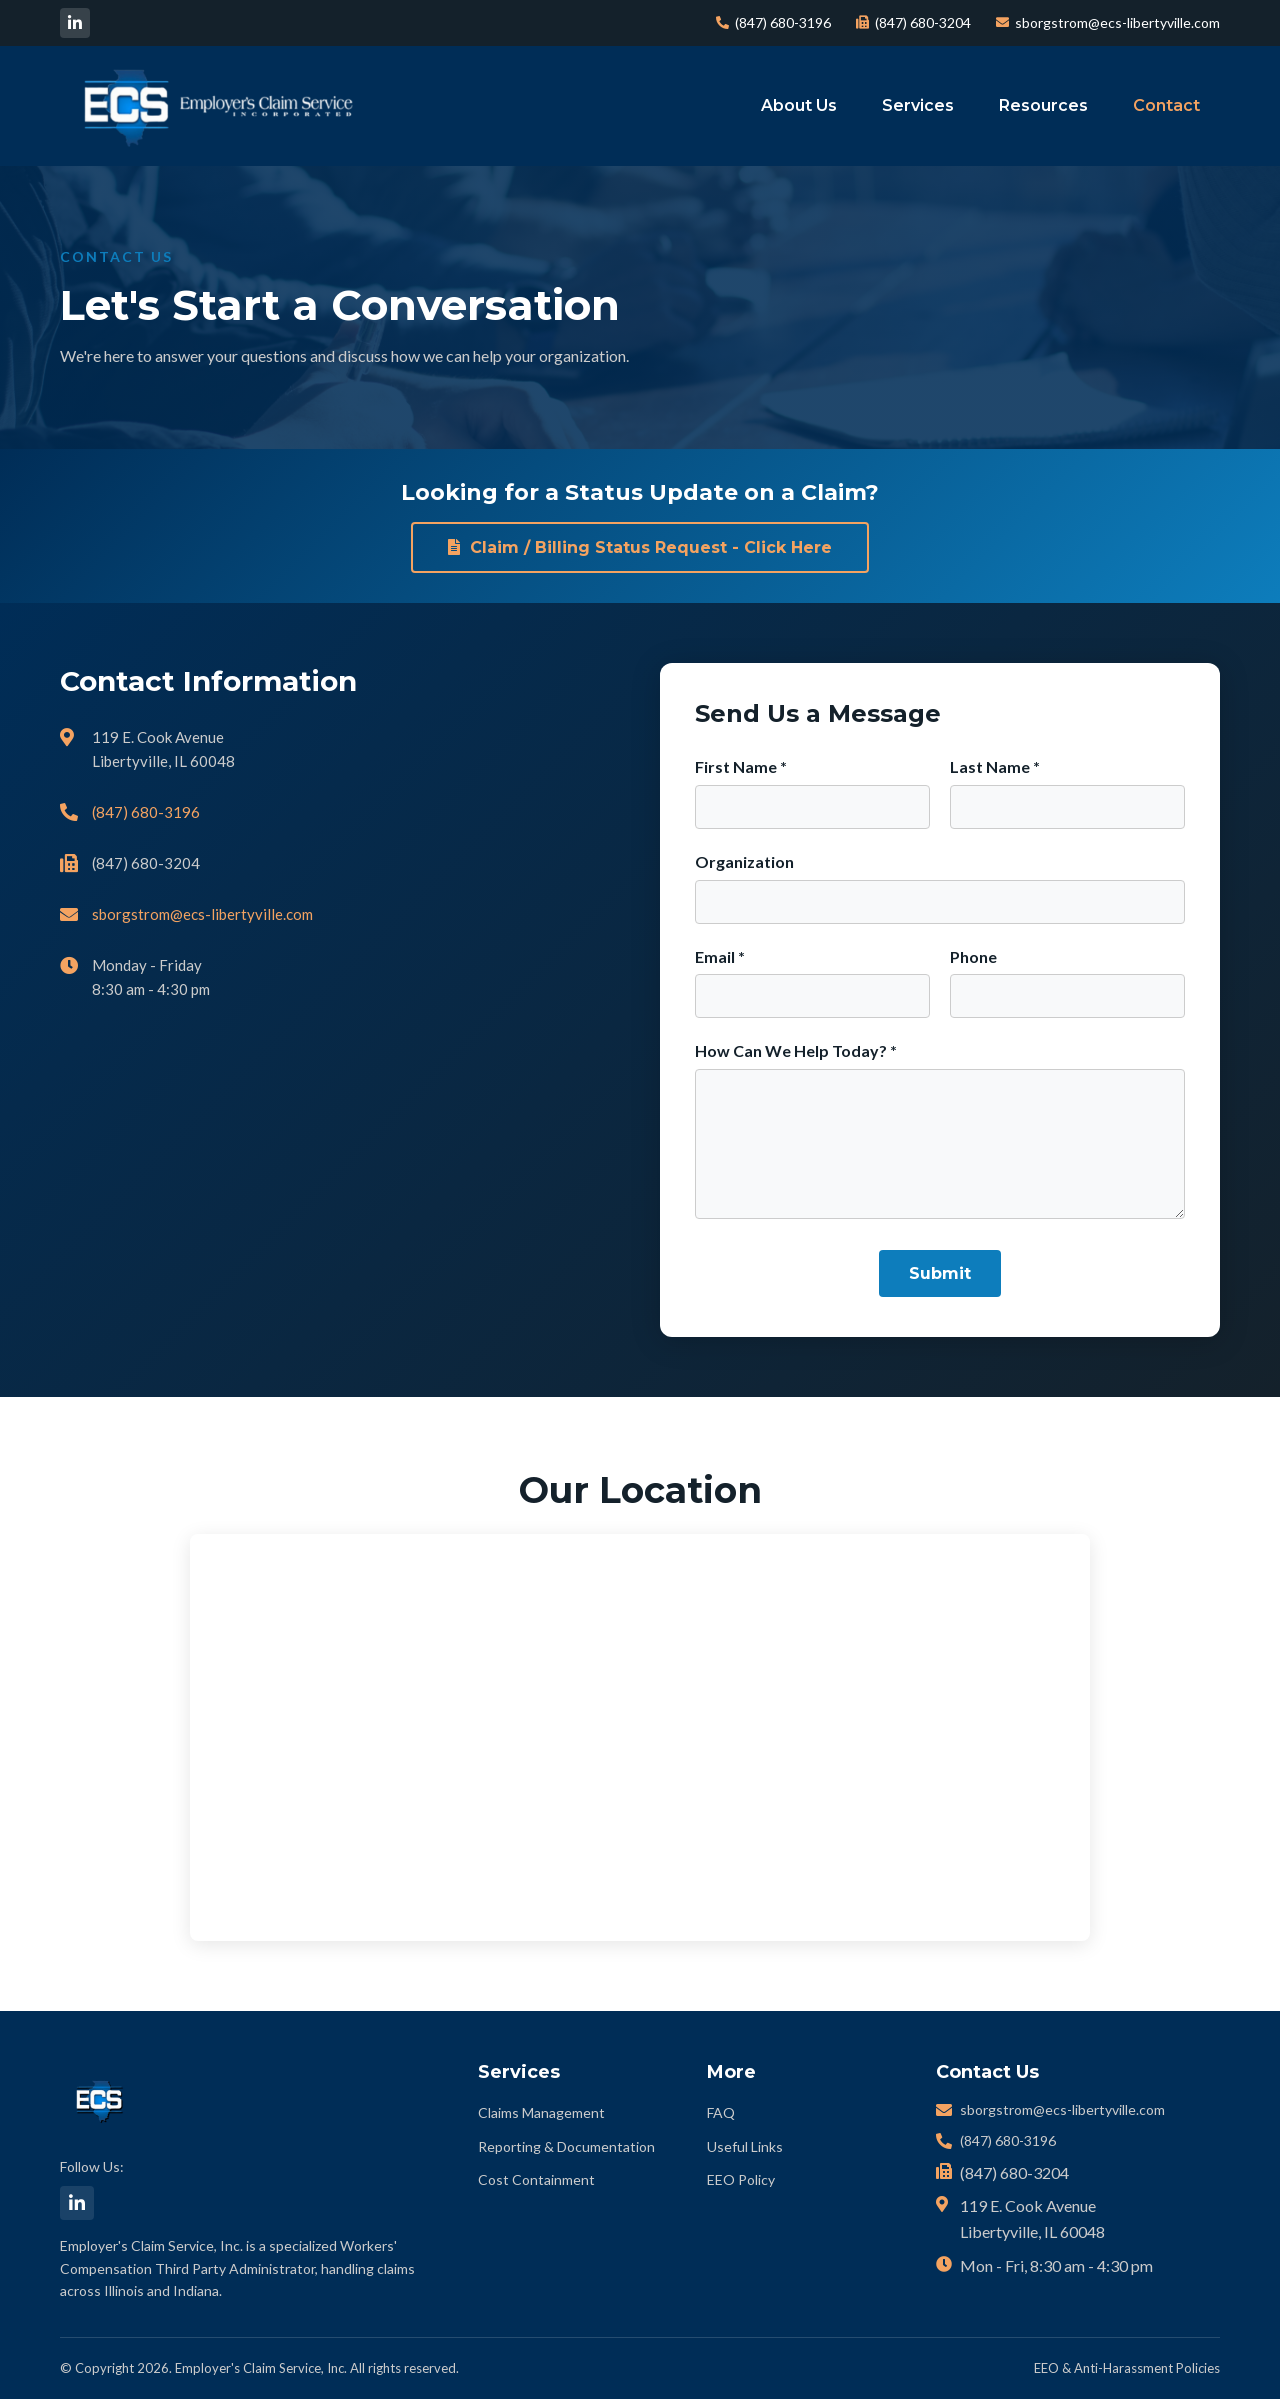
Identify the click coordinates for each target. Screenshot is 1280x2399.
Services (918, 105)
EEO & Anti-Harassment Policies (1127, 2368)
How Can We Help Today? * (796, 1050)
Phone (973, 956)
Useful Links (745, 2146)
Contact (1166, 105)
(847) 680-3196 (773, 22)
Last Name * (995, 766)
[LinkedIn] (75, 23)
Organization (744, 861)
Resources (1043, 105)
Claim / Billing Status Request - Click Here (640, 547)
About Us (799, 105)
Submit (940, 1273)
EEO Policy (741, 2179)
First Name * (741, 766)
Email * (720, 956)
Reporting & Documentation (566, 2146)
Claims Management (541, 2112)
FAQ (721, 2112)
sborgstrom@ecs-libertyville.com (1108, 22)
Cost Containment (536, 2179)
